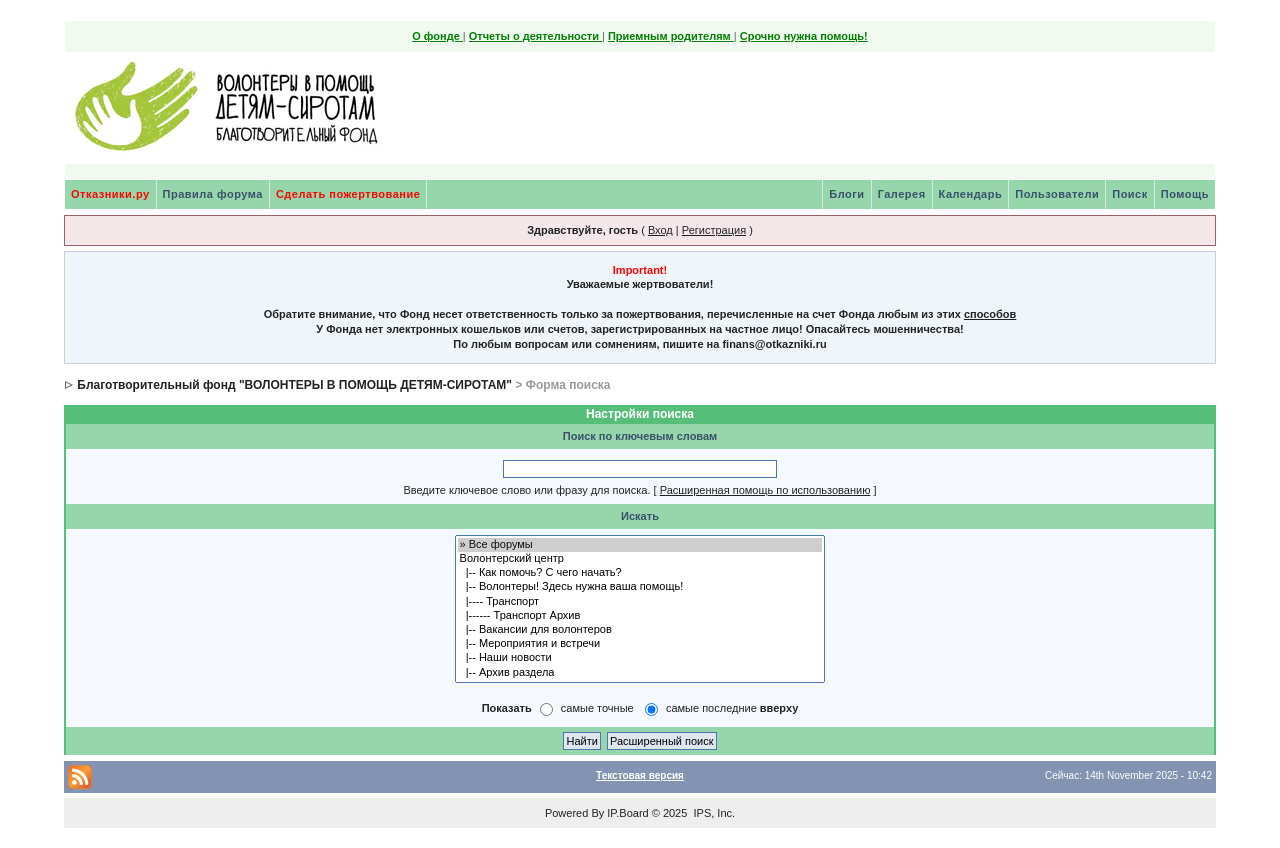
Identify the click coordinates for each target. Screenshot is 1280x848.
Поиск (1130, 194)
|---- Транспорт (640, 602)
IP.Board (627, 813)
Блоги (846, 194)
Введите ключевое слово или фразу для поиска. (526, 490)
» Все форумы (640, 545)
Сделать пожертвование (348, 194)
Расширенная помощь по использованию (765, 490)
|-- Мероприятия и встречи (640, 644)
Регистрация (714, 230)
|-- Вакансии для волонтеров (640, 630)
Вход (660, 230)
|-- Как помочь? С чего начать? (640, 573)
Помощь (1185, 194)
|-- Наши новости (640, 658)
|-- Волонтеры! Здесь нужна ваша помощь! (640, 587)
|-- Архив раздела (640, 673)
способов (990, 314)
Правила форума (213, 194)
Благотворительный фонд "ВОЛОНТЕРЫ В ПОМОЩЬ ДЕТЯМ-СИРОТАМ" (294, 385)
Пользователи (1057, 194)
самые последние (732, 708)
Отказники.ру (110, 194)
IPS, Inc (712, 813)
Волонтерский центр (640, 559)
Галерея (902, 194)
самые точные (597, 708)
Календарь (971, 194)
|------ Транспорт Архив (640, 616)
